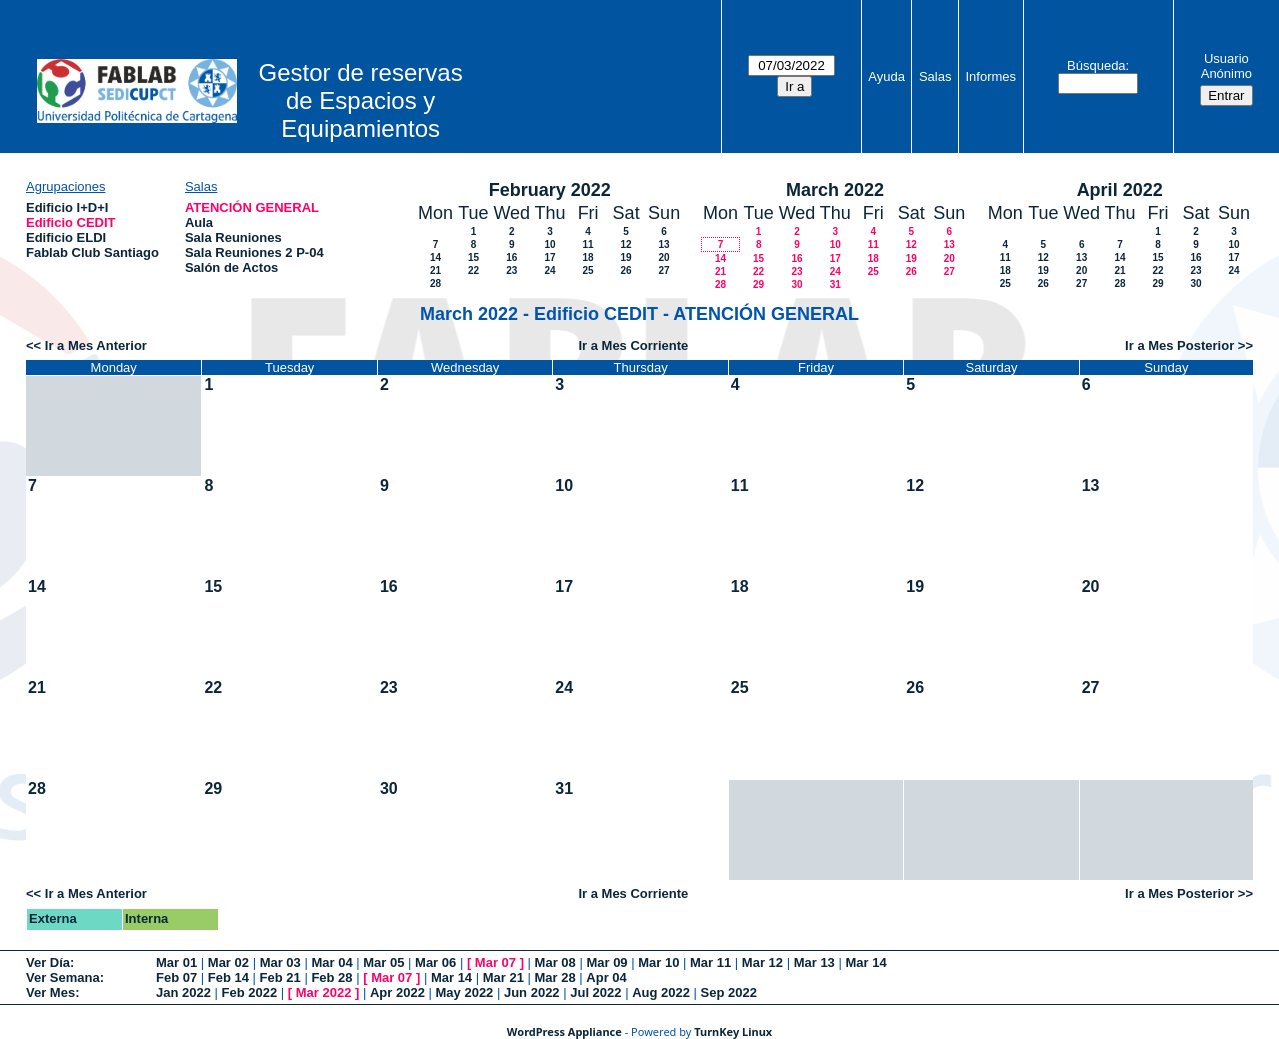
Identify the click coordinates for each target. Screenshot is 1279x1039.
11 (588, 244)
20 (664, 257)
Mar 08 (555, 962)
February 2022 (550, 190)
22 (473, 270)
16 (511, 257)
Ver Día (48, 962)
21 (435, 270)
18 (588, 257)
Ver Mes (50, 992)
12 (626, 244)
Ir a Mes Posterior (1179, 345)
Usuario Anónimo (1226, 66)
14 (435, 257)
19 (626, 257)
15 (473, 257)
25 (588, 270)
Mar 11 (710, 962)
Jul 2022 (595, 992)
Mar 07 (495, 962)
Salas (935, 76)
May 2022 (465, 992)
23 (511, 270)
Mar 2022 (324, 992)
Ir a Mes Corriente (633, 345)
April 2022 (1120, 190)
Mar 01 (176, 962)
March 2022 (835, 190)
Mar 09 (606, 962)
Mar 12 (762, 962)
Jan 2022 (183, 992)
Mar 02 (228, 962)
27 (664, 270)
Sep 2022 (729, 992)
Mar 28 (555, 977)
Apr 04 (606, 977)
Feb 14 (228, 977)
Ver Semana (63, 977)
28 (435, 283)
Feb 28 (331, 977)
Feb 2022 (250, 992)
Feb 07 (176, 977)
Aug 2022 (661, 992)
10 (550, 244)
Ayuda (886, 76)
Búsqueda (1096, 65)
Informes (990, 76)
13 (664, 244)
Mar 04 (331, 962)
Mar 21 (503, 977)
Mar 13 (814, 962)
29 (758, 284)
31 (835, 284)
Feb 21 (280, 977)
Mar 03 (280, 962)
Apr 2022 (397, 992)
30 (796, 284)
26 (626, 270)
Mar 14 (865, 962)
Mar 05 (383, 962)
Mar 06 (435, 962)
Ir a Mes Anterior (96, 345)
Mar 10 (658, 962)
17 (550, 257)
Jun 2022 (532, 992)
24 (550, 270)
